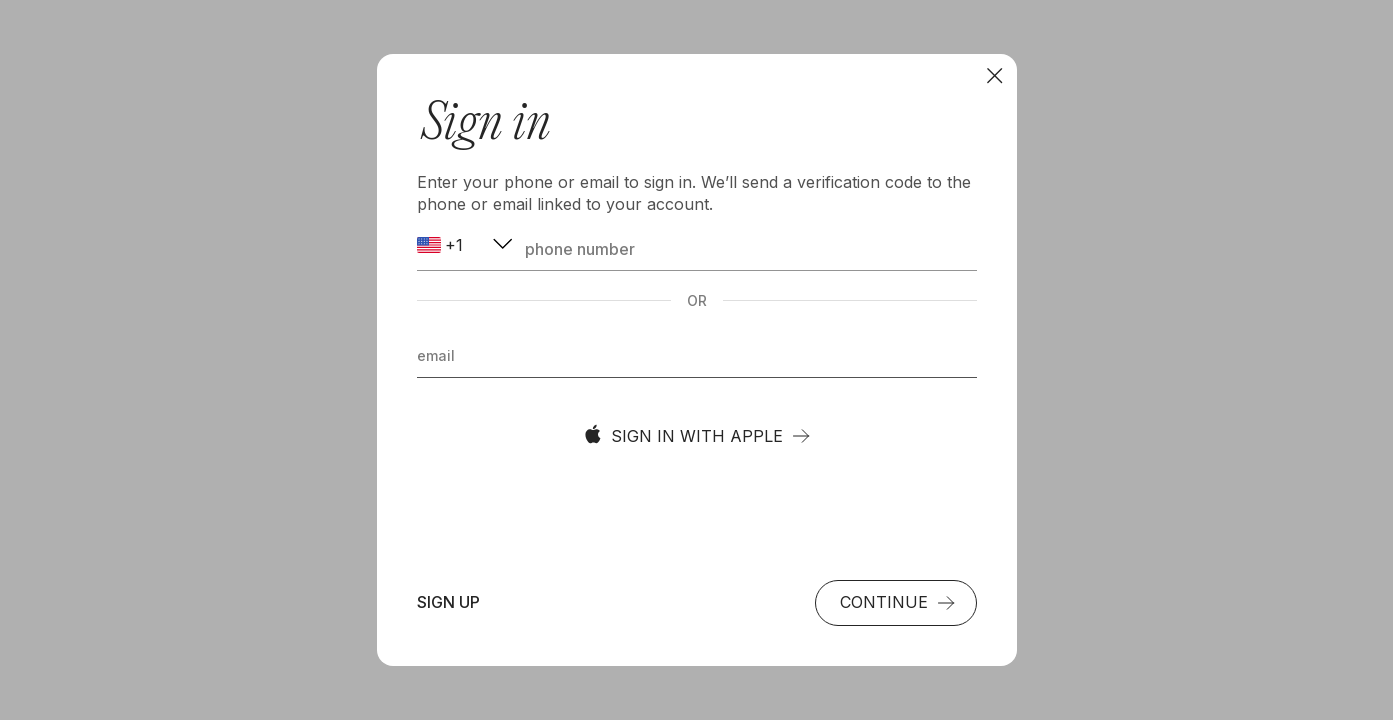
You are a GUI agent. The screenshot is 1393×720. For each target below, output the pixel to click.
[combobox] (467, 245)
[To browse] (994, 75)
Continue (898, 602)
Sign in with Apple (697, 435)
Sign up (448, 602)
